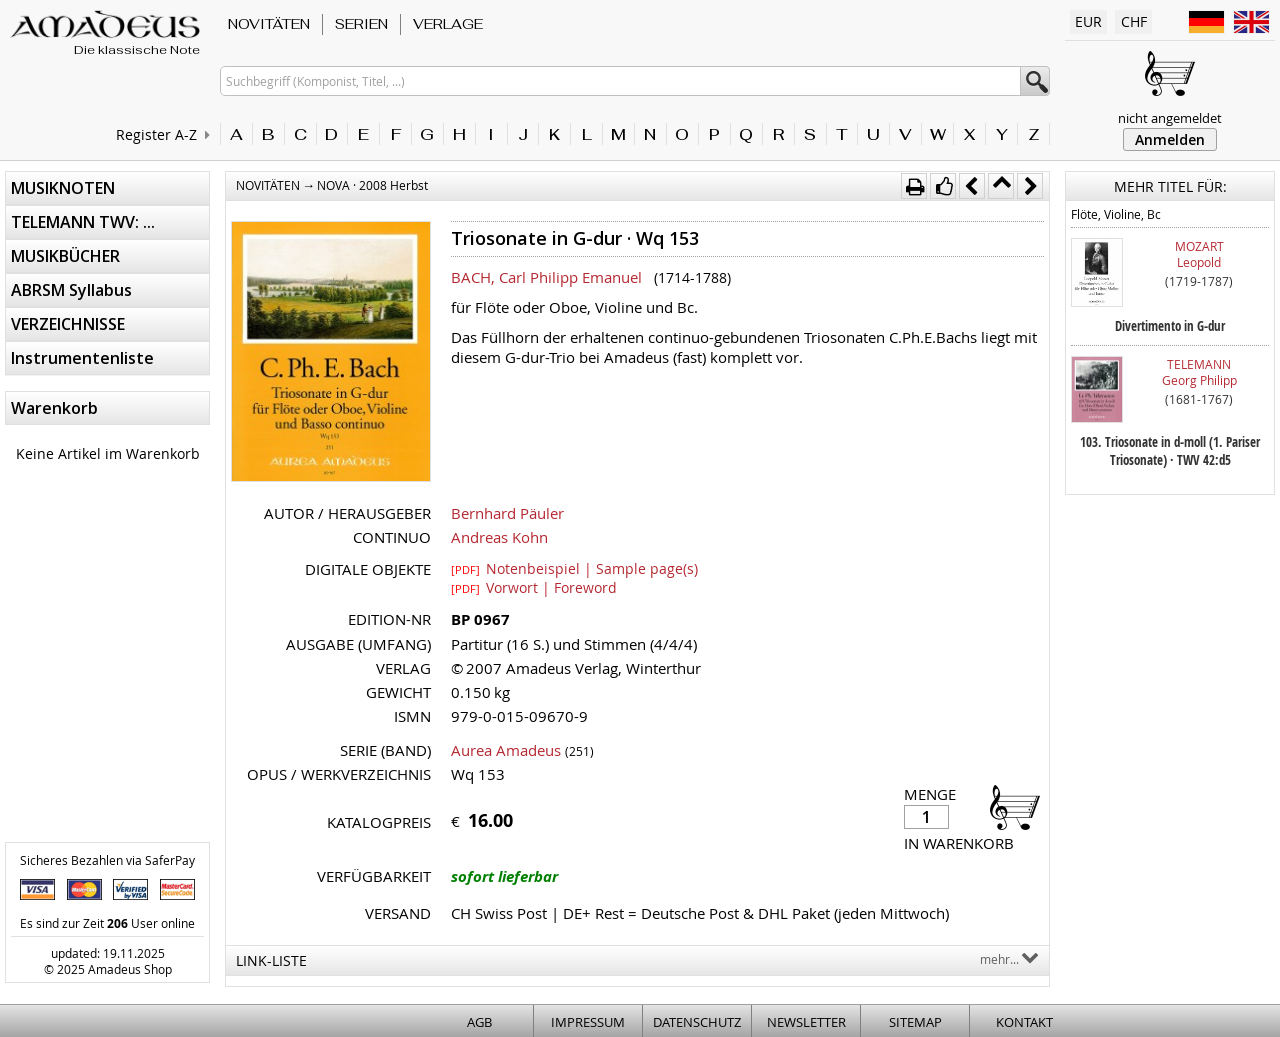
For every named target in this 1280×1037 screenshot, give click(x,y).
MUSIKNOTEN (63, 188)
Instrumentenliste (82, 358)
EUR (1088, 21)
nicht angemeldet (1170, 118)
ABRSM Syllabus (71, 290)
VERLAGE (448, 24)
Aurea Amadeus (506, 750)
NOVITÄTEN (269, 24)
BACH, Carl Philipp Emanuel (546, 277)
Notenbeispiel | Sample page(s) (574, 568)
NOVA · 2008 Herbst (372, 185)
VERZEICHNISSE (68, 324)
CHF (1134, 21)
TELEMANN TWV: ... (83, 222)
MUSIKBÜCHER (65, 256)
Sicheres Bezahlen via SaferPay (107, 860)
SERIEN (361, 24)
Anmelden (1170, 139)
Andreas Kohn (499, 537)
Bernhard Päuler (507, 513)
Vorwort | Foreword (534, 587)
